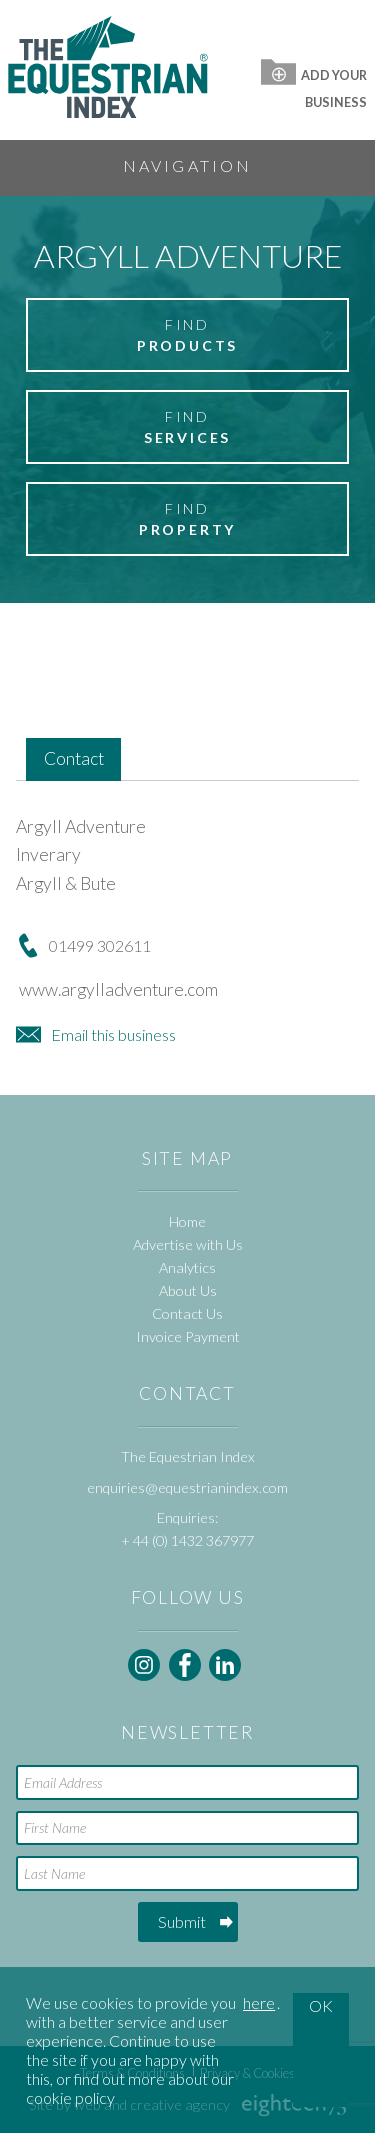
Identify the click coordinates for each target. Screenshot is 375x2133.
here (259, 2002)
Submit (182, 1921)
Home (187, 1221)
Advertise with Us (188, 1244)
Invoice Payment (188, 1336)
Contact (74, 758)
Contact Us (187, 1313)
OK (321, 2005)
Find (187, 336)
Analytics (187, 1267)
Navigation (188, 165)
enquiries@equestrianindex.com (187, 1487)
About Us (188, 1290)
